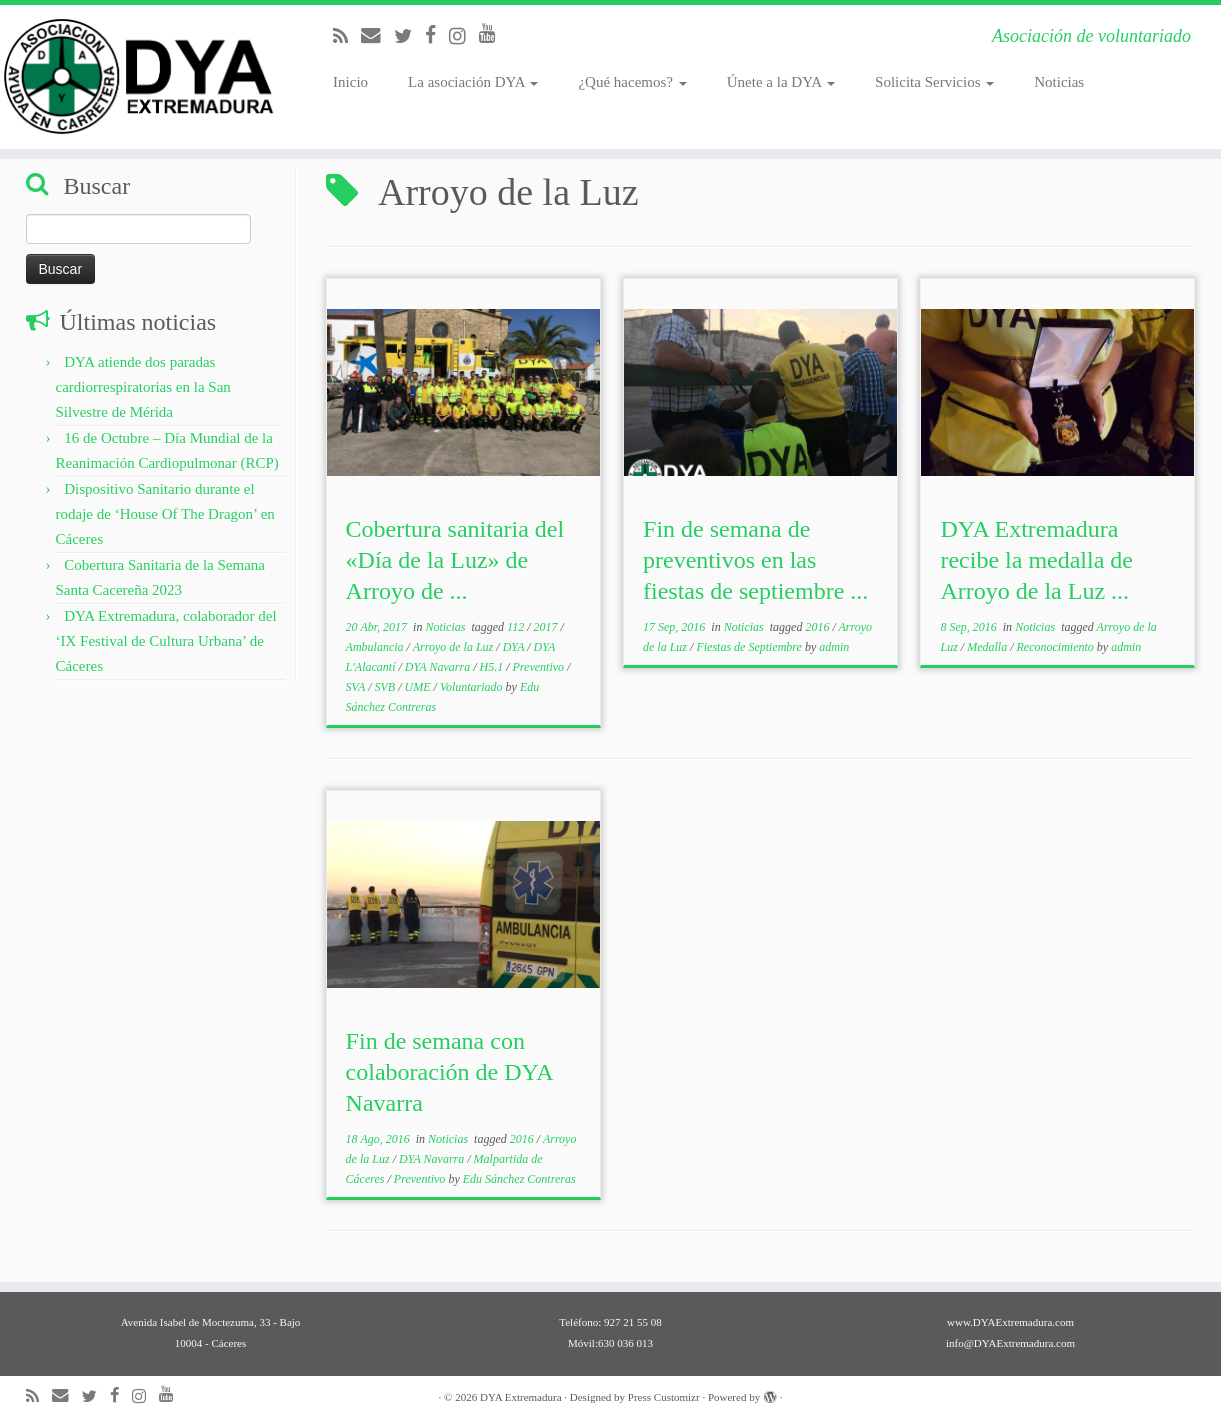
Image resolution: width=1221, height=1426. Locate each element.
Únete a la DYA (781, 82)
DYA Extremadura (521, 1397)
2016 (818, 627)
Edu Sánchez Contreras (519, 1179)
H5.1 (493, 667)
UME (419, 687)
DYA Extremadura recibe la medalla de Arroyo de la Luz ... (1036, 560)
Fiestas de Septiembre (750, 647)
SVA (357, 687)
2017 (547, 627)
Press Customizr (664, 1397)
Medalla (988, 647)
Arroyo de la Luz (455, 647)
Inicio (350, 82)
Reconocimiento (1056, 647)
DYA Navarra (439, 667)
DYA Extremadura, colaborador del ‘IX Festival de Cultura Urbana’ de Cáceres (166, 641)
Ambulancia (376, 647)
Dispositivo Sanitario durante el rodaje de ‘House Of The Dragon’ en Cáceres (165, 514)
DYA (515, 647)
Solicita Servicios (934, 82)
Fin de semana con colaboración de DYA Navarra (449, 1072)
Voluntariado (473, 687)
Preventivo (540, 667)
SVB (387, 687)
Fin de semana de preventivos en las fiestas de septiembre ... (755, 560)
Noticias (1059, 82)
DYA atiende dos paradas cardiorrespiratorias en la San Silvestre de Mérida (143, 387)
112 (517, 627)
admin (834, 647)
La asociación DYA (473, 82)
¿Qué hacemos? (632, 82)
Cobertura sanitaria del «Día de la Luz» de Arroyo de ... (455, 560)
